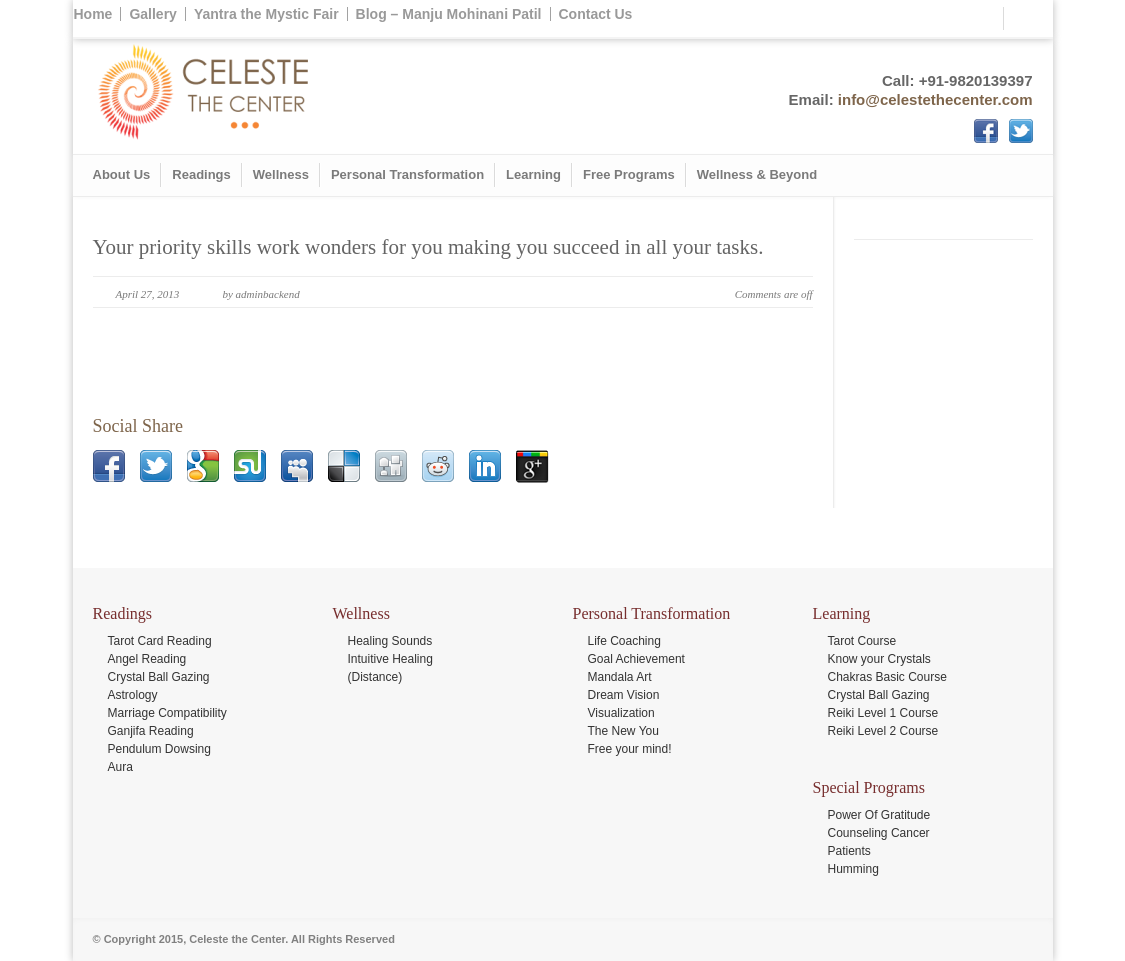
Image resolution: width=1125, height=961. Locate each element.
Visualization (621, 713)
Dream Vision (624, 695)
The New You (623, 731)
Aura (120, 767)
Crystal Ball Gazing (159, 677)
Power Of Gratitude (879, 815)
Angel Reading (147, 659)
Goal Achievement (636, 659)
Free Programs (629, 174)
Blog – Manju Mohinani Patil (449, 14)
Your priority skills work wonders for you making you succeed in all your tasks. (428, 247)
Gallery (152, 14)
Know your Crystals (879, 659)
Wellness (281, 174)
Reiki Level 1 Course (883, 713)
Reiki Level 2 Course (883, 731)
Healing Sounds (390, 641)
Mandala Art (620, 677)
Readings (201, 174)
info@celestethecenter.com (935, 99)
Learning (533, 174)
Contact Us (596, 14)
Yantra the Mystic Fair (266, 14)
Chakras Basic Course (887, 677)
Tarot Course (862, 641)
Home (93, 14)
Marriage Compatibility (167, 713)
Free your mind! (630, 749)
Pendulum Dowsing (159, 749)
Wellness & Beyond (757, 174)
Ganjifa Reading (151, 731)
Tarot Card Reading (160, 641)
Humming (853, 869)
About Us (122, 174)
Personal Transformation (407, 174)
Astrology (133, 695)
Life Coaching (624, 641)
